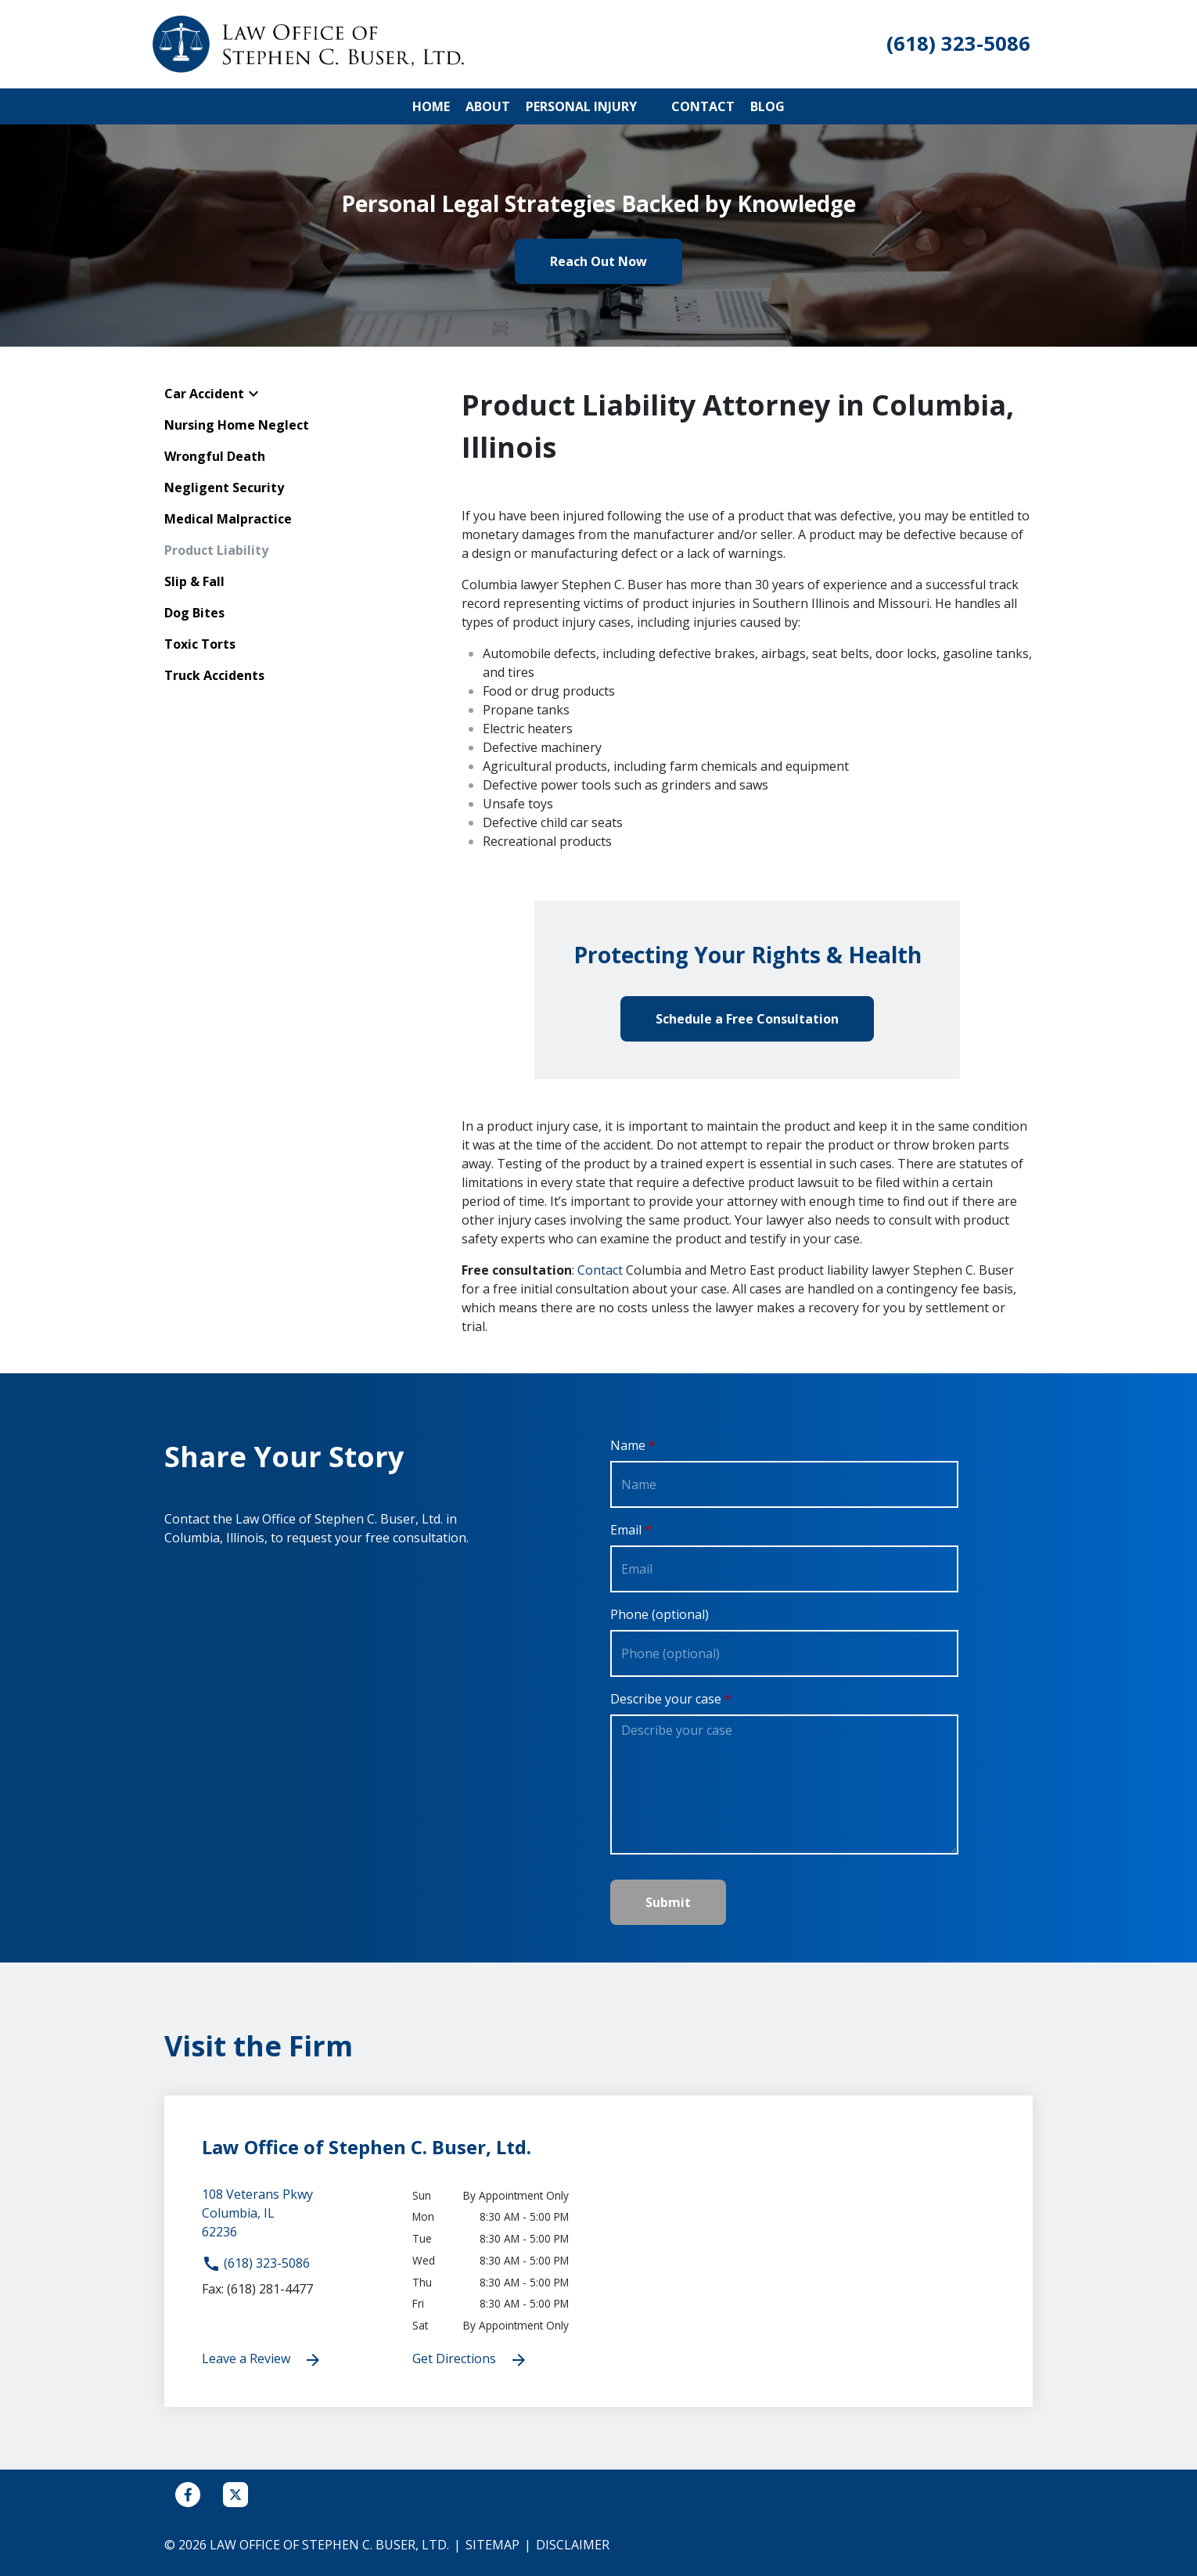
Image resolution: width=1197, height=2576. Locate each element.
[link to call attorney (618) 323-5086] (958, 44)
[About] (488, 106)
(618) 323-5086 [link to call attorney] (256, 2263)
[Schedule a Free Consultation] (747, 1019)
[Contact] (703, 106)
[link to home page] (309, 43)
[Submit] (668, 1902)
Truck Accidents (214, 675)
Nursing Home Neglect (236, 425)
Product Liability (216, 550)
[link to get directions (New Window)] (295, 2219)
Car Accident (204, 393)
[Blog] (767, 106)
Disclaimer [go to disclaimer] (572, 2544)
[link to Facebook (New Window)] (187, 2494)
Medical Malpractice (228, 518)
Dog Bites (194, 612)
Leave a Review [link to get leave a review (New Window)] (262, 2359)
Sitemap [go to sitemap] (492, 2544)
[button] (646, 106)
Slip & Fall (194, 581)
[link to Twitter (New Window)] (235, 2494)
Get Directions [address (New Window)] (470, 2359)
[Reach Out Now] (598, 261)
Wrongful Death (214, 456)
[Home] (431, 106)
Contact (600, 1270)
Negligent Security (224, 487)
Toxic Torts (199, 644)
